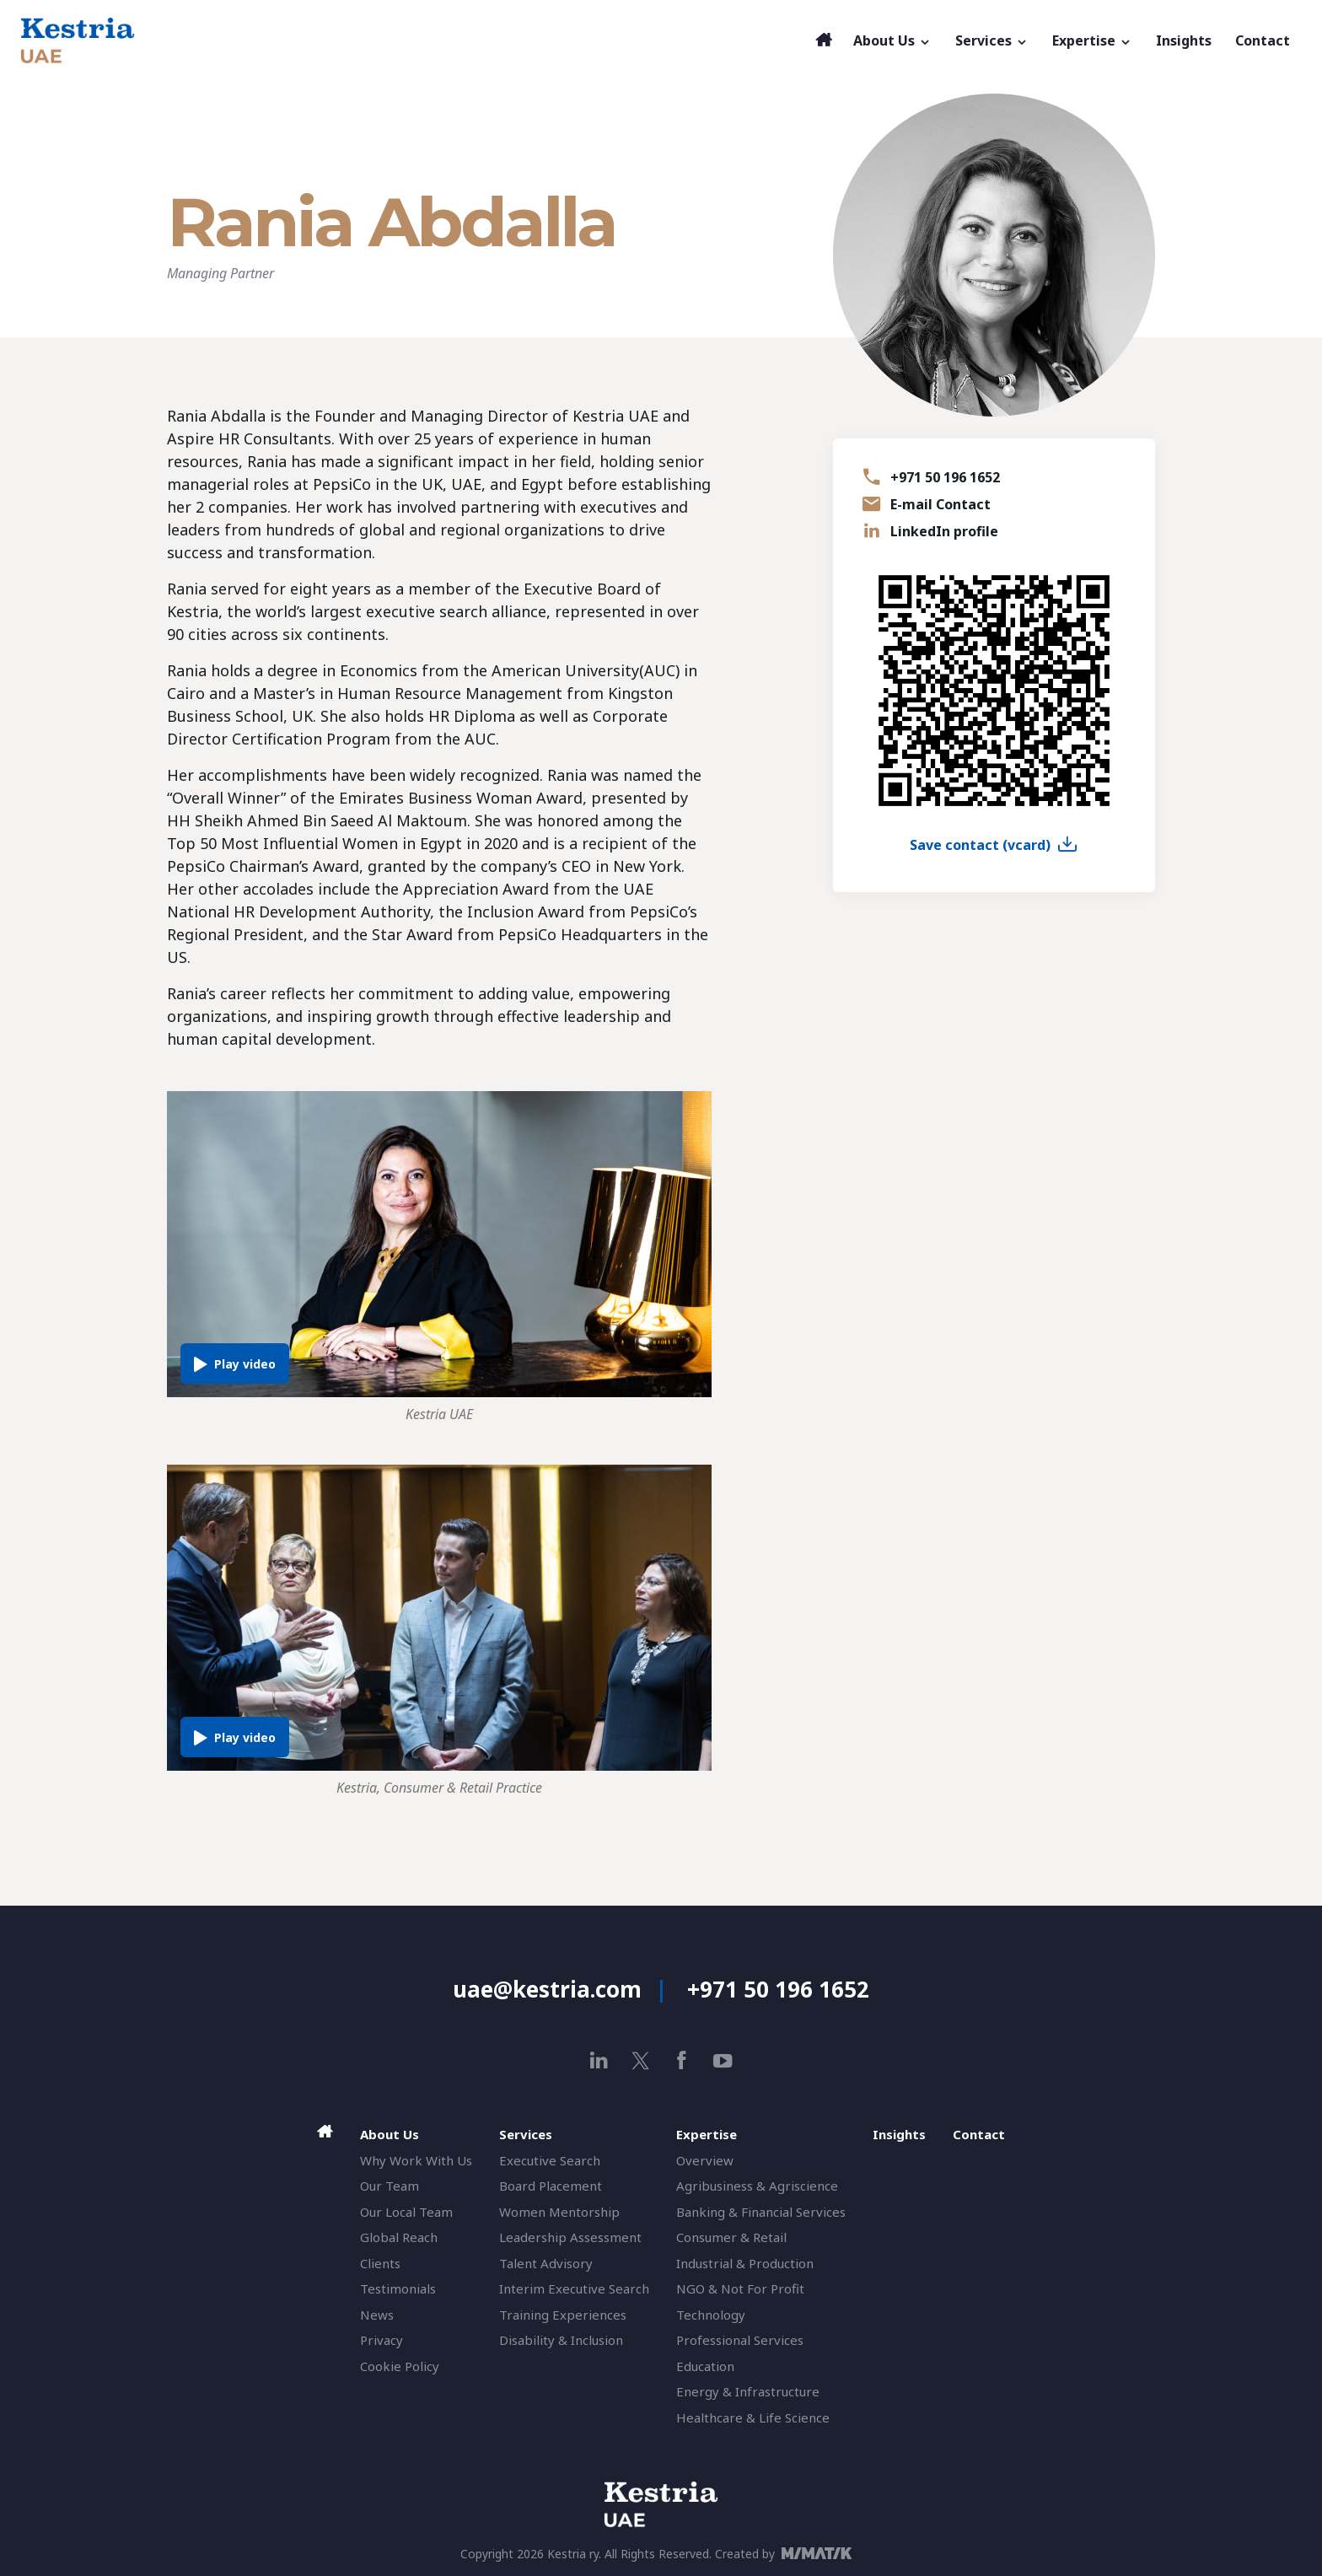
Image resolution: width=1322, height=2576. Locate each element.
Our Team (389, 2185)
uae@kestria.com (547, 1989)
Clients (380, 2263)
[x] (640, 2060)
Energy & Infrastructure (748, 2391)
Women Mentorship (559, 2211)
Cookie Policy (399, 2366)
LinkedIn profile (944, 531)
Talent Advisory (546, 2263)
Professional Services (739, 2339)
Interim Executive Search (574, 2288)
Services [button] (992, 40)
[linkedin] (599, 2060)
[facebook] (682, 2060)
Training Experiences (562, 2314)
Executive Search (549, 2160)
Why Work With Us (416, 2160)
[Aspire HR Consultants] (413, 40)
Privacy (381, 2339)
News (377, 2314)
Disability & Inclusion (561, 2339)
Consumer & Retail (731, 2237)
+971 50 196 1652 (945, 477)
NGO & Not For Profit (740, 2288)
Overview (705, 2160)
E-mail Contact (940, 504)
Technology (710, 2314)
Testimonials (398, 2288)
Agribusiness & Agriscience (757, 2185)
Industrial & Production (745, 2263)
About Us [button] (892, 40)
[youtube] (723, 2060)
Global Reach (399, 2237)
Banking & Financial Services (761, 2211)
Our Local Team (406, 2211)
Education (705, 2366)
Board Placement (550, 2185)
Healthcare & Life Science (753, 2417)
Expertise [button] (1092, 40)
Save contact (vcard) (980, 845)
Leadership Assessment (570, 2237)
